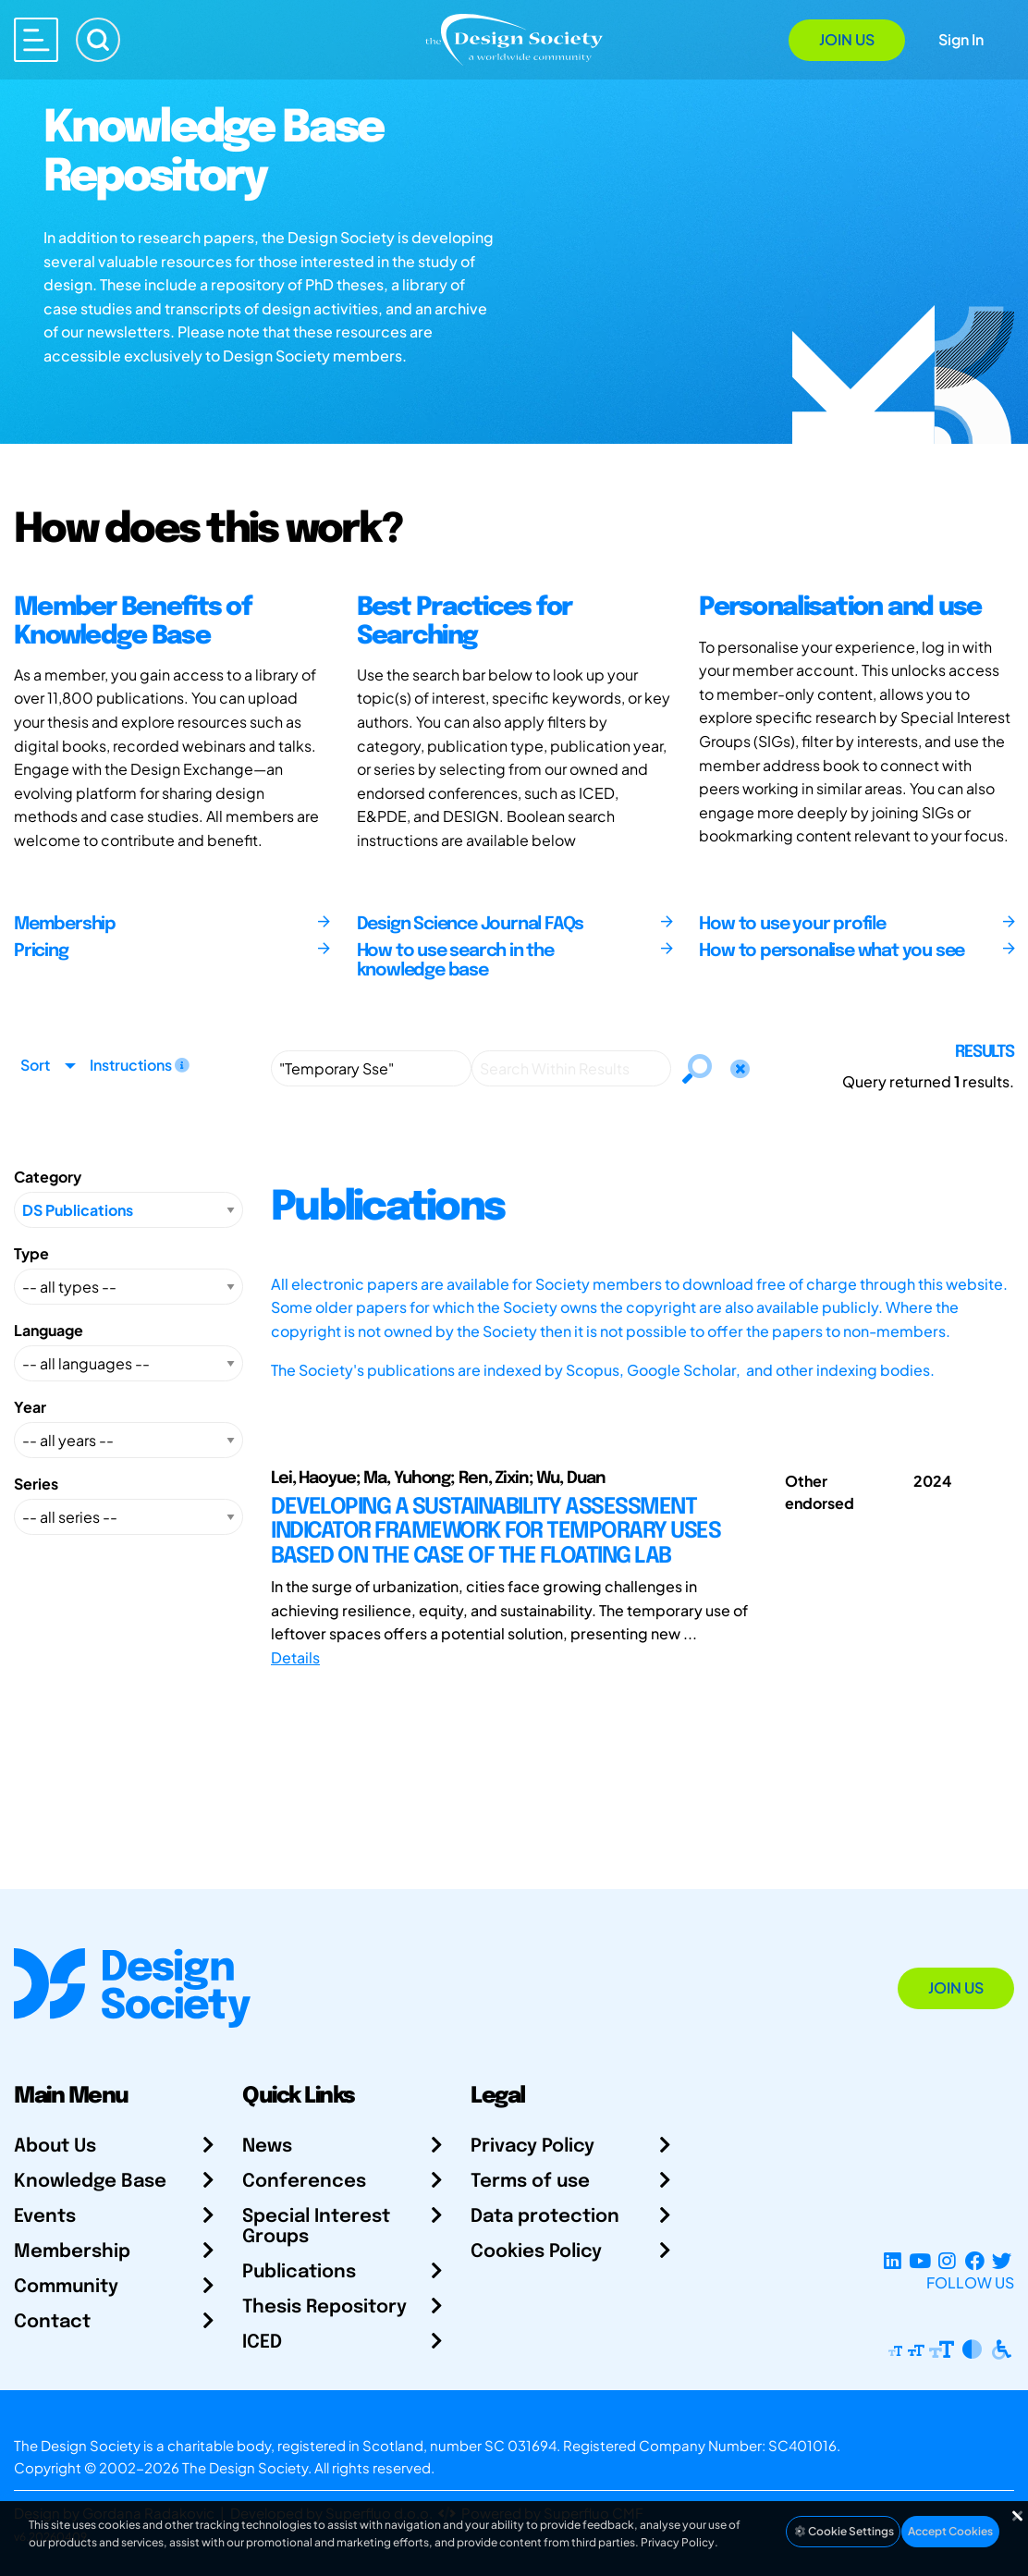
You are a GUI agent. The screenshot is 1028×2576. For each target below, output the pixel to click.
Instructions (140, 1064)
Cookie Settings (843, 2531)
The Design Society (245, 2467)
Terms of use (530, 2181)
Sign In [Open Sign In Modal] (961, 39)
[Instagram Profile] (947, 2260)
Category (47, 1176)
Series (36, 1483)
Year (30, 1407)
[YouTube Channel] (919, 2260)
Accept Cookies (950, 2531)
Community (66, 2287)
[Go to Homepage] (514, 38)
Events (45, 2216)
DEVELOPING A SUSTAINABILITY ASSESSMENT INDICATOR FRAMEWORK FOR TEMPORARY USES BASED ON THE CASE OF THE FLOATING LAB (495, 1532)
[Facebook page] (974, 2260)
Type (31, 1253)
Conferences (304, 2181)
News (267, 2146)
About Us (55, 2146)
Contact (52, 2322)
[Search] (98, 40)
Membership (72, 2252)
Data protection (545, 2216)
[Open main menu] (36, 40)
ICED (262, 2342)
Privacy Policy (532, 2146)
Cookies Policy (536, 2252)
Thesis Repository (324, 2307)
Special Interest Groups (316, 2227)
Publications (299, 2272)
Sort (35, 1064)
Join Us (847, 39)
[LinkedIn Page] (892, 2260)
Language (48, 1330)
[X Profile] (1001, 2260)
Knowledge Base (90, 2181)
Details (295, 1657)
